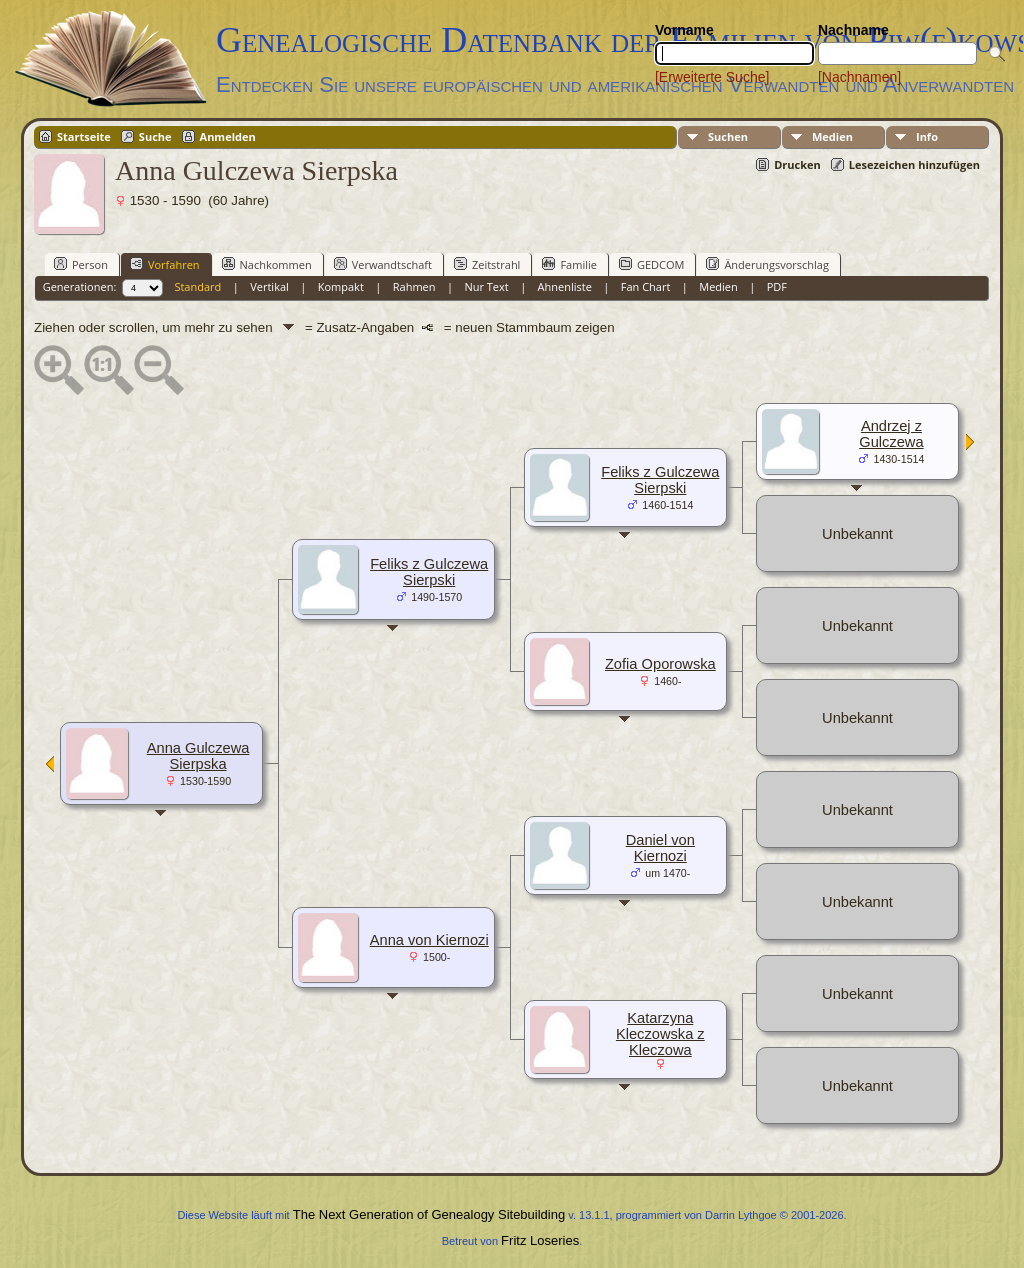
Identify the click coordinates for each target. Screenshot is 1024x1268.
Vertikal (269, 286)
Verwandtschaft (383, 264)
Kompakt (341, 286)
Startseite (84, 136)
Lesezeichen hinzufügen (914, 164)
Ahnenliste (565, 286)
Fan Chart (646, 286)
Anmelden (228, 136)
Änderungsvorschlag (767, 264)
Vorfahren (165, 264)
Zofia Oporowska (660, 664)
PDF (777, 286)
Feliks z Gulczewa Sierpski (429, 572)
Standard (197, 286)
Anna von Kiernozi (429, 940)
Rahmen (414, 286)
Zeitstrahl (487, 264)
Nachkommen (267, 264)
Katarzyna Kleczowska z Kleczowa (660, 1034)
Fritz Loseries (540, 1240)
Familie (569, 264)
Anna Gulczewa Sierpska (198, 756)
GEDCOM (651, 264)
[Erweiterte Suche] (712, 77)
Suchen (728, 136)
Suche (155, 136)
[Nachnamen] (859, 77)
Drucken (797, 164)
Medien (832, 136)
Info (927, 136)
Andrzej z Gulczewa (891, 434)
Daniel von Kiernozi (660, 848)
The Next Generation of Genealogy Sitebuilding (429, 1214)
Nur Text (486, 286)
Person (81, 264)
